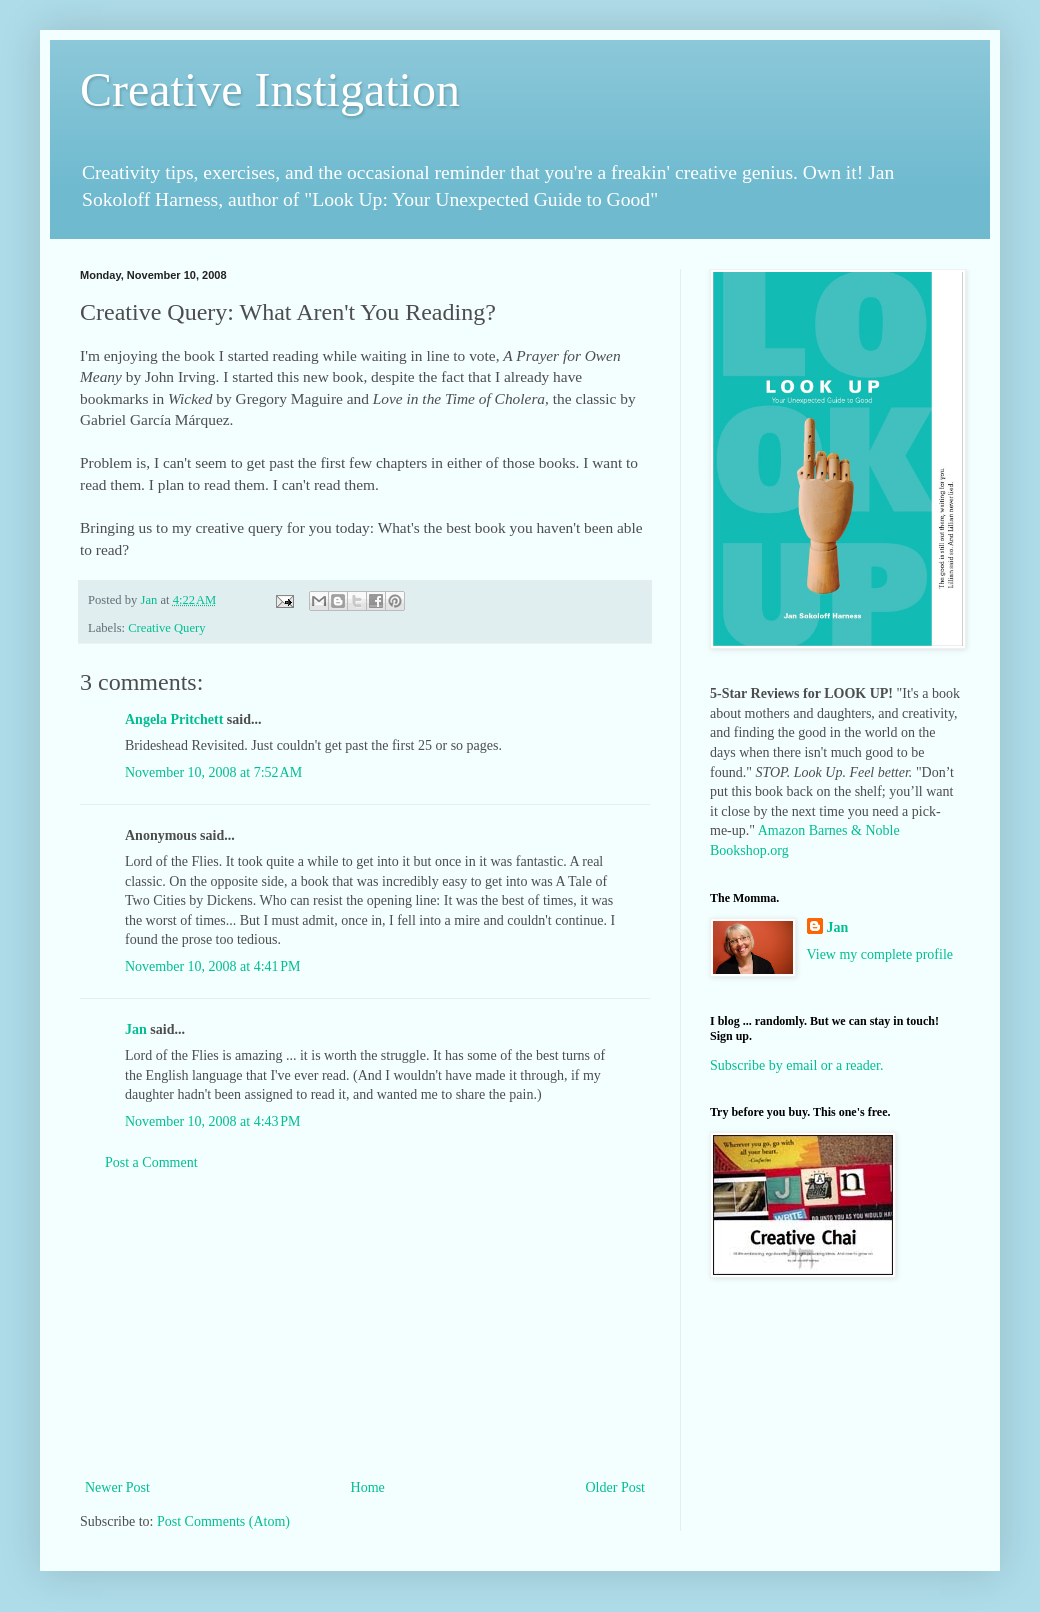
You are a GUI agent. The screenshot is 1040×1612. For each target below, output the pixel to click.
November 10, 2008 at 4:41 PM (213, 966)
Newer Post (117, 1487)
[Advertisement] (365, 1325)
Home (368, 1487)
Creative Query (166, 628)
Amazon (781, 830)
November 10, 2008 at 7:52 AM (213, 772)
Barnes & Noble (854, 830)
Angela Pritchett (174, 719)
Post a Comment (151, 1162)
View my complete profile (880, 954)
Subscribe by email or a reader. (796, 1065)
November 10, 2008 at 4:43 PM (213, 1121)
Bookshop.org (749, 850)
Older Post (616, 1487)
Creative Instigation (270, 89)
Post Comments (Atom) (223, 1521)
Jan (136, 1029)
